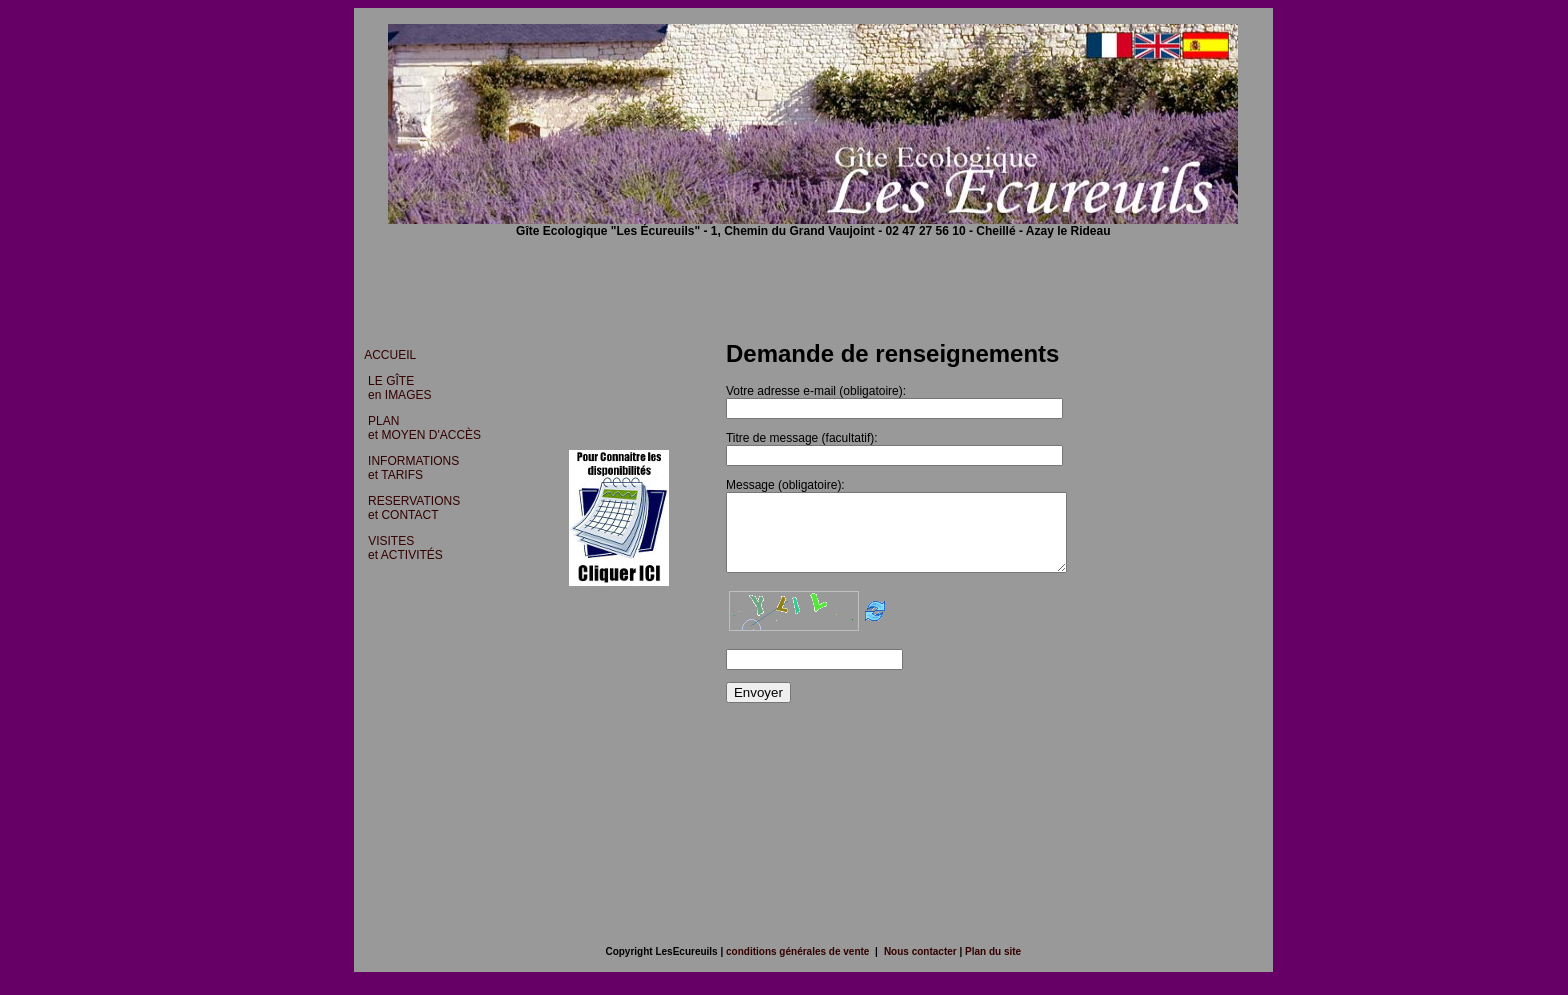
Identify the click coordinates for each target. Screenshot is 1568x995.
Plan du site (991, 966)
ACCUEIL (390, 355)
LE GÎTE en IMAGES (394, 388)
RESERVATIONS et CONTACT (410, 508)
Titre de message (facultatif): (800, 438)
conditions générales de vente (797, 966)
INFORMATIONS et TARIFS (408, 468)
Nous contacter (922, 966)
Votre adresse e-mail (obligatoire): (814, 391)
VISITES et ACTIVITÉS (400, 548)
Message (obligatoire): (783, 485)
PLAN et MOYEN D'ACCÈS (419, 428)
